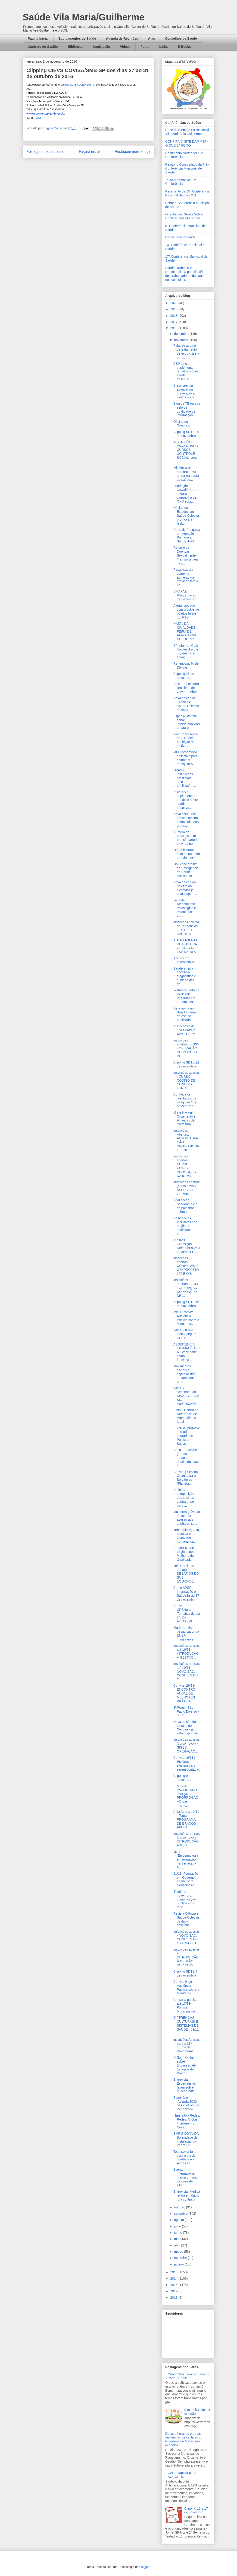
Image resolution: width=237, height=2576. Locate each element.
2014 (174, 2278)
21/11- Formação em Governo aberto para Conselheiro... (185, 1879)
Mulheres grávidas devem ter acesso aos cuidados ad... (186, 1517)
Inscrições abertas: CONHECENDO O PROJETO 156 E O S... (186, 1265)
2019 (174, 309)
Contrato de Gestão (43, 46)
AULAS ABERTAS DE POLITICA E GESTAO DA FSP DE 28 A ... (186, 946)
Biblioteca (75, 46)
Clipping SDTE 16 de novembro (186, 1304)
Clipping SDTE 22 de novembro (186, 1064)
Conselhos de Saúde (181, 38)
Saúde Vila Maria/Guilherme (83, 17)
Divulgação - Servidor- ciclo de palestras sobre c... (185, 1206)
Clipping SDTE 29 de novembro (186, 434)
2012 (174, 2291)
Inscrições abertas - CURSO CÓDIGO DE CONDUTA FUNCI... (186, 1080)
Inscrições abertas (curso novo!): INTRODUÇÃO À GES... (186, 1839)
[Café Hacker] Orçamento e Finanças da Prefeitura (184, 1118)
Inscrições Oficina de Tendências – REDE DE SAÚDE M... (186, 928)
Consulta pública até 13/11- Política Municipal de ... (186, 2005)
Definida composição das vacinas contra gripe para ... (183, 1497)
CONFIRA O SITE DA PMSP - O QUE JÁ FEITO (186, 143)
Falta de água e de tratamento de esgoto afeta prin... (186, 351)
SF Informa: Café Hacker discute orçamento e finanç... (185, 651)
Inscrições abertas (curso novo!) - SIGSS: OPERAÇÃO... (186, 1745)
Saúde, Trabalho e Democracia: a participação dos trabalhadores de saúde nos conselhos (185, 273)
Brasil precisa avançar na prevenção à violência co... (184, 391)
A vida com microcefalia (183, 960)
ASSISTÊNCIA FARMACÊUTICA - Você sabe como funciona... (186, 1352)
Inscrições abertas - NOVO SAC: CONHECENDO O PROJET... (186, 1937)
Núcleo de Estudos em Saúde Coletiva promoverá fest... (186, 515)
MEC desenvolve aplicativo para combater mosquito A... (185, 758)
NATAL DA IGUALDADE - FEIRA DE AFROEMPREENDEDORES (186, 631)
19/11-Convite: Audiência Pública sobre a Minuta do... (186, 1318)
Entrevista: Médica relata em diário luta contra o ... (186, 2195)
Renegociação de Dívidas (186, 665)
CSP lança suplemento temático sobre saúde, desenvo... (185, 371)
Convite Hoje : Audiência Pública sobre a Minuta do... (186, 1987)
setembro (181, 2213)
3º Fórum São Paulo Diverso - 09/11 (186, 1711)
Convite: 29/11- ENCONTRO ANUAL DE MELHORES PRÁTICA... (184, 1693)
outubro (180, 2207)
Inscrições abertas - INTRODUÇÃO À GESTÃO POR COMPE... (186, 1957)
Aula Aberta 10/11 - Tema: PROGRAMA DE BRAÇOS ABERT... (186, 1819)
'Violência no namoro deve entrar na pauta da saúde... (186, 473)
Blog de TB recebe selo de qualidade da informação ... (186, 409)
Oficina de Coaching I (182, 423)
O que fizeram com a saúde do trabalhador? (186, 854)
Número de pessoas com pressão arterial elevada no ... (186, 838)
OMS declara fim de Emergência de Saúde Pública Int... (186, 870)
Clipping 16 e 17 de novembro (196, 2510)
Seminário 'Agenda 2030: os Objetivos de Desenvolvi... (186, 2103)
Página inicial (89, 152)
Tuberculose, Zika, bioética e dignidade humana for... (186, 1535)
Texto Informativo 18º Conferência (180, 182)
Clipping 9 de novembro (182, 1777)
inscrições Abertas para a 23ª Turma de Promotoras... (186, 2045)
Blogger (144, 2567)
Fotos (144, 46)
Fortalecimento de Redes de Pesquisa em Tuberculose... (186, 996)
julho (178, 2226)
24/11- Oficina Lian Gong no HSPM (184, 1334)
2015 (174, 2272)
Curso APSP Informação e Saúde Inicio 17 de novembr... (186, 1593)
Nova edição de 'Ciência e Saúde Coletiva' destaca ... (186, 703)
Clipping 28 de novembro (183, 675)
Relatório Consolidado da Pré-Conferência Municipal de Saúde (187, 168)
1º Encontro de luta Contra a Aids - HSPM (184, 1030)
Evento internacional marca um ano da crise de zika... (185, 2177)
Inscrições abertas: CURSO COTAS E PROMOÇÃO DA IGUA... (184, 1166)
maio (178, 2239)
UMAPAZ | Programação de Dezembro (184, 595)
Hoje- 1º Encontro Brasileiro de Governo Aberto (186, 688)
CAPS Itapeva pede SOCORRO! (182, 2475)
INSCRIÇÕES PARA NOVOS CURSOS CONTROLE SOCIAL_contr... (186, 451)
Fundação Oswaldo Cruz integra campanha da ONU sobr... (185, 493)
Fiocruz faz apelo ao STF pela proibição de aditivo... (185, 740)
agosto (179, 2220)
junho (178, 2232)
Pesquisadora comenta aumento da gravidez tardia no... (185, 577)
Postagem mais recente (45, 152)
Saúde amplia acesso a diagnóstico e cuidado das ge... (184, 976)
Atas (151, 38)
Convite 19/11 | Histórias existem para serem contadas (186, 1763)
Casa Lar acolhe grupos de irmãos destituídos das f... (186, 1457)
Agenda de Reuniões (122, 38)
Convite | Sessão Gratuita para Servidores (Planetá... (185, 1477)
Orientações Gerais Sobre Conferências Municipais (184, 216)
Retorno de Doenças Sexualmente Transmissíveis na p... (185, 555)
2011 (174, 2297)
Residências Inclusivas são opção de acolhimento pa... (185, 1226)
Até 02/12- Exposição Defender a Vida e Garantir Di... (186, 1245)
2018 (174, 315)
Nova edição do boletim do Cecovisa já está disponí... (185, 888)
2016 (174, 328)
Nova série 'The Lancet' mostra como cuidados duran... (186, 819)
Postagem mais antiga (132, 152)
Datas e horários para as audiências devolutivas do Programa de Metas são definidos (183, 2439)
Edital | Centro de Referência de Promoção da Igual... (185, 1415)
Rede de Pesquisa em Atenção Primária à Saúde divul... (186, 535)
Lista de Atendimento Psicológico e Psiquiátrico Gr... (184, 908)
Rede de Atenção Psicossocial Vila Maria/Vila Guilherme (187, 132)
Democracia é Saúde (180, 237)
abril (177, 2245)
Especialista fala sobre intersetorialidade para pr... (186, 722)
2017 (174, 322)
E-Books (184, 46)
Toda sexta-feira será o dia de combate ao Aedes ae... (184, 2157)
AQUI (38, 117)
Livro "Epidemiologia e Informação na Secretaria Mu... (185, 1859)
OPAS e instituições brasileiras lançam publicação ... (184, 778)
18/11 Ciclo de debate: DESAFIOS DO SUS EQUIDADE (186, 1573)
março (179, 2251)
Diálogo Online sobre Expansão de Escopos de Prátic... (184, 2065)
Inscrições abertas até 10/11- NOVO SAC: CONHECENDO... (186, 1671)
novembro (181, 340)
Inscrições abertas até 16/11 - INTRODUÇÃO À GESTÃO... (186, 1651)
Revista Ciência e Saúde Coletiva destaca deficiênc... (186, 1919)
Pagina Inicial (38, 38)
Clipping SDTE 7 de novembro (185, 1973)
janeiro (179, 2264)
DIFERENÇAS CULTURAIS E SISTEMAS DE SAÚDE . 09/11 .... (186, 2025)
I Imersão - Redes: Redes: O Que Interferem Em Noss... (186, 2121)
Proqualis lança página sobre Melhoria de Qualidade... (184, 1553)
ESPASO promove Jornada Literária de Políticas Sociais (186, 1435)
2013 (174, 2285)
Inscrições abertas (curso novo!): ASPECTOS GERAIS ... (186, 1187)
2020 (174, 303)
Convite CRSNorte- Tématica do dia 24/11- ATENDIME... (186, 1613)
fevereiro (180, 2258)
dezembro (181, 334)
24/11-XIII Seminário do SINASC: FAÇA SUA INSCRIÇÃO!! (186, 1396)
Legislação (101, 46)
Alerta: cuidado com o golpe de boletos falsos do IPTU (186, 611)
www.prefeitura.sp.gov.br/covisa (45, 113)
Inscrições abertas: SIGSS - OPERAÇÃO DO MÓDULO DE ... (186, 1048)
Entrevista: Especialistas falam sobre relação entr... (184, 2085)
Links (163, 46)
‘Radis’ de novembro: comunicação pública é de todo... (184, 1899)
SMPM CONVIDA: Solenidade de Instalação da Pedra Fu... (186, 2139)
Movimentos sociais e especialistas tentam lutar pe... (184, 1374)
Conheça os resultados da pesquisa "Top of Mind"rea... (185, 1100)
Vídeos (125, 46)
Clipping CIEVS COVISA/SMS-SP (78, 84)
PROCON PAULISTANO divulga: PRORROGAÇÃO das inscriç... (185, 1795)
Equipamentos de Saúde (77, 38)
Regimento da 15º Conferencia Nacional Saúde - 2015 (187, 193)
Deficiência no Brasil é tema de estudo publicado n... (184, 1014)
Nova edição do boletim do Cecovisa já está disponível (185, 1727)
